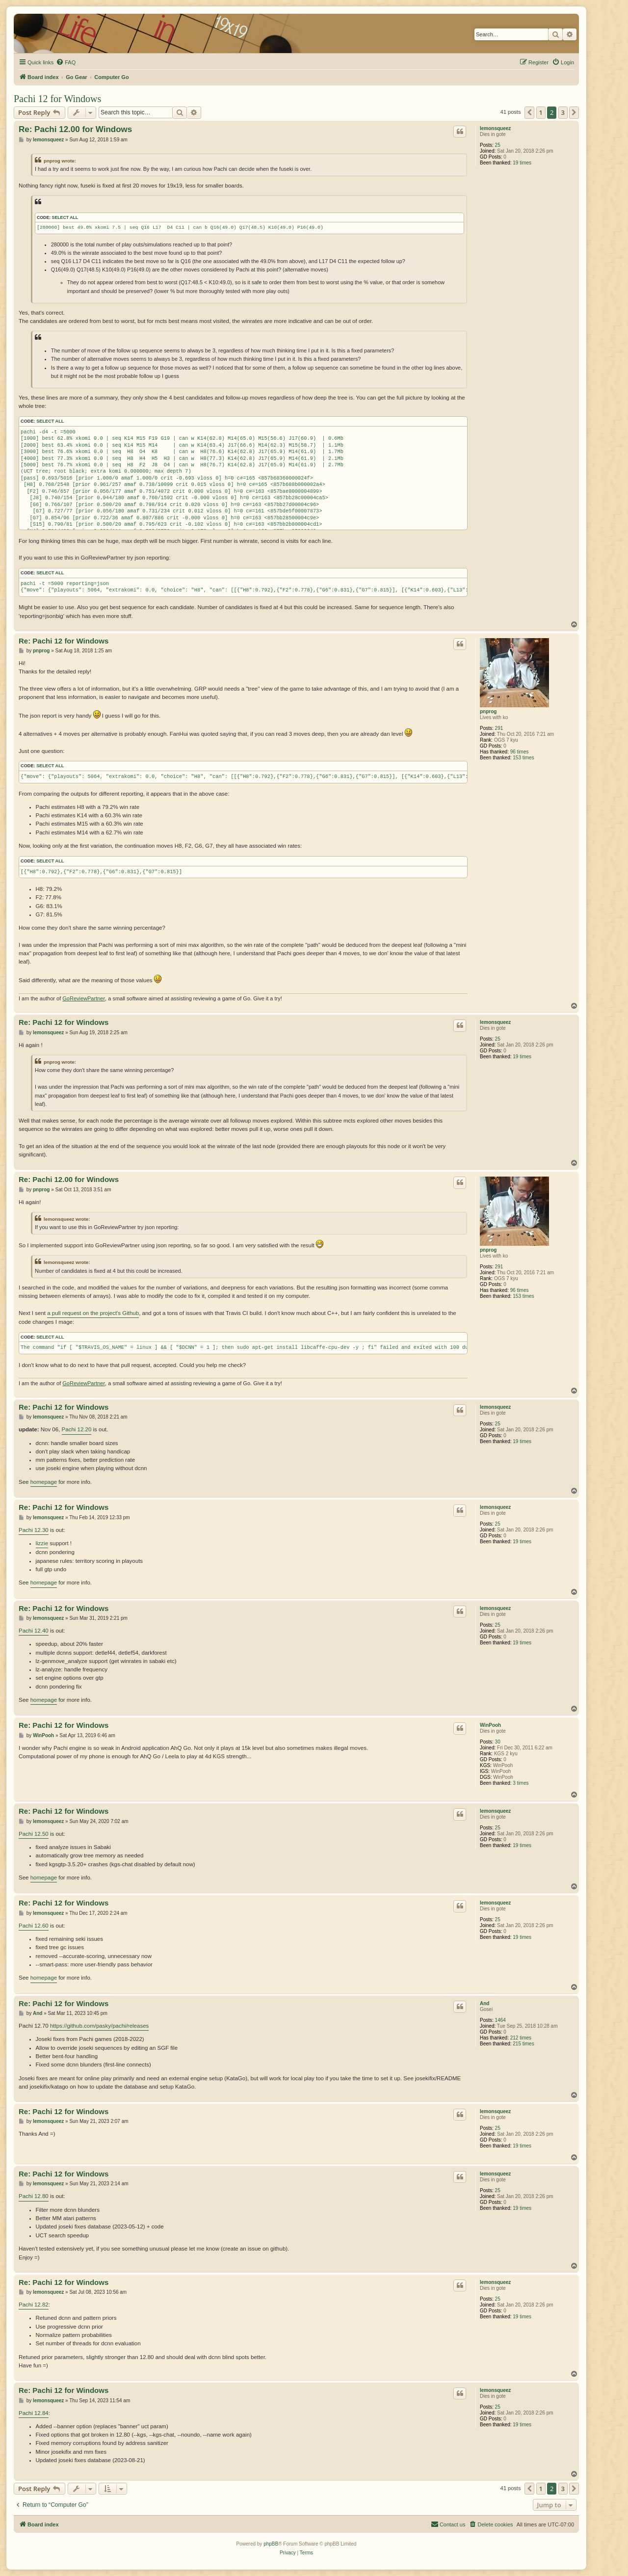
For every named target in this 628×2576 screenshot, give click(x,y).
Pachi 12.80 (34, 2196)
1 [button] (541, 112)
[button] (529, 112)
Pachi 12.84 (34, 2413)
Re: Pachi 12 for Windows (63, 641)
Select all (65, 217)
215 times (523, 2043)
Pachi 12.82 (34, 2305)
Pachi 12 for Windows (57, 98)
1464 (500, 2020)
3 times (520, 1783)
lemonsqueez (495, 128)
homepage (43, 1482)
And (484, 2003)
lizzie (42, 1543)
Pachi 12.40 (34, 1631)
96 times (519, 751)
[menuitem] (66, 62)
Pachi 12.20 (77, 1429)
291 (499, 728)
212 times (520, 2037)
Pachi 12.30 (34, 1530)
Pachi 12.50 (34, 1834)
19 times (522, 162)
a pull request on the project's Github (93, 1313)
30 (497, 1741)
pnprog (488, 711)
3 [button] (563, 112)
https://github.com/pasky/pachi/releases (99, 2026)
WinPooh (490, 1725)
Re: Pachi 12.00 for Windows (75, 129)
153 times (523, 757)
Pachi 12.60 (34, 1926)
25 (497, 145)
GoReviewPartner (83, 998)
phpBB (270, 2544)
